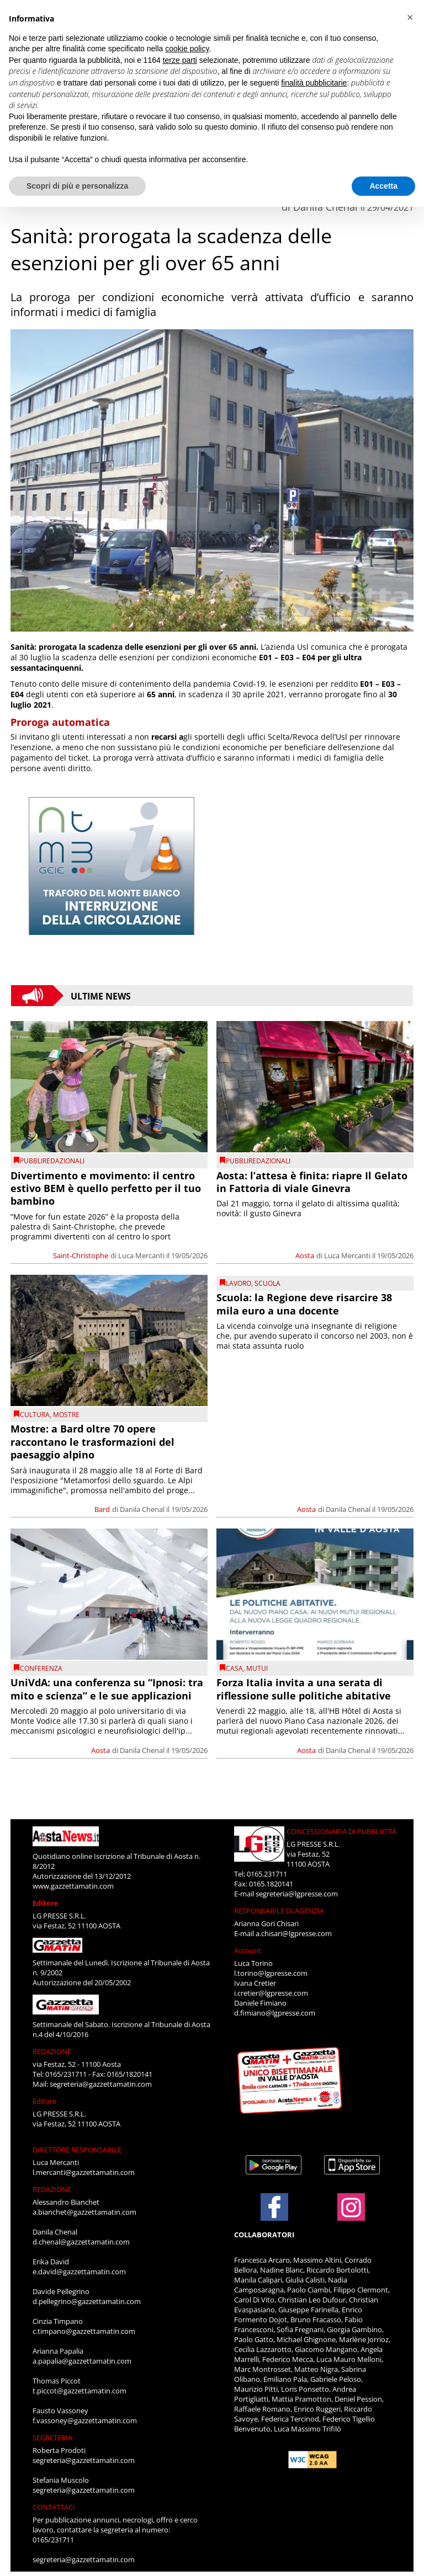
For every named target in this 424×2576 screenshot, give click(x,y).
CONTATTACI (54, 2507)
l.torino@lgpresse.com (271, 1973)
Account (247, 1950)
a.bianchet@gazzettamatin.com (84, 2212)
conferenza (41, 1668)
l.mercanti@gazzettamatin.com (84, 2172)
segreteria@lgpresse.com (297, 1894)
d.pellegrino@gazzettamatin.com (87, 2301)
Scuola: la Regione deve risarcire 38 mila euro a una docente (304, 1304)
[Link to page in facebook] (274, 2207)
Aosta (304, 1255)
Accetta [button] (383, 185)
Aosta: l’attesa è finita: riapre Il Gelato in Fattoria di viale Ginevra (311, 1182)
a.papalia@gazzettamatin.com (82, 2361)
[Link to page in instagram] (351, 2215)
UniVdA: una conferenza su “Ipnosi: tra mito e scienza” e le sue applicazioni (106, 1689)
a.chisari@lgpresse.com (294, 1933)
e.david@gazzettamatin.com (79, 2271)
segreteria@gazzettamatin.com (101, 2084)
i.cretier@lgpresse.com (271, 1993)
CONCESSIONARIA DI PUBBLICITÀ (341, 1831)
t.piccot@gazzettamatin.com (79, 2391)
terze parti (180, 60)
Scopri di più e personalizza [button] (77, 185)
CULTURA (35, 1414)
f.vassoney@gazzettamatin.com (85, 2420)
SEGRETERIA (52, 2438)
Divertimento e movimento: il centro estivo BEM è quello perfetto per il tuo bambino (105, 1188)
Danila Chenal (142, 1509)
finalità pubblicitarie (314, 82)
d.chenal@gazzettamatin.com (81, 2242)
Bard (102, 1509)
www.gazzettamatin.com (73, 1886)
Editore (46, 1903)
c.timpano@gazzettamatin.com (84, 2331)
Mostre (66, 1414)
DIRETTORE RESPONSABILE (77, 2150)
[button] (409, 17)
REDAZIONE (52, 2051)
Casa (234, 1668)
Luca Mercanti (141, 1255)
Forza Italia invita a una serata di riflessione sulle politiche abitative (303, 1689)
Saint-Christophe (80, 1255)
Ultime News (101, 996)
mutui (257, 1668)
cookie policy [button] (187, 48)
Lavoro (238, 1283)
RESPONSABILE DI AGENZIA (279, 1911)
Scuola (267, 1283)
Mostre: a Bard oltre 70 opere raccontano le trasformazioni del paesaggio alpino (92, 1441)
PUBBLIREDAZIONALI (52, 1161)
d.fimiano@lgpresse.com (274, 2013)
